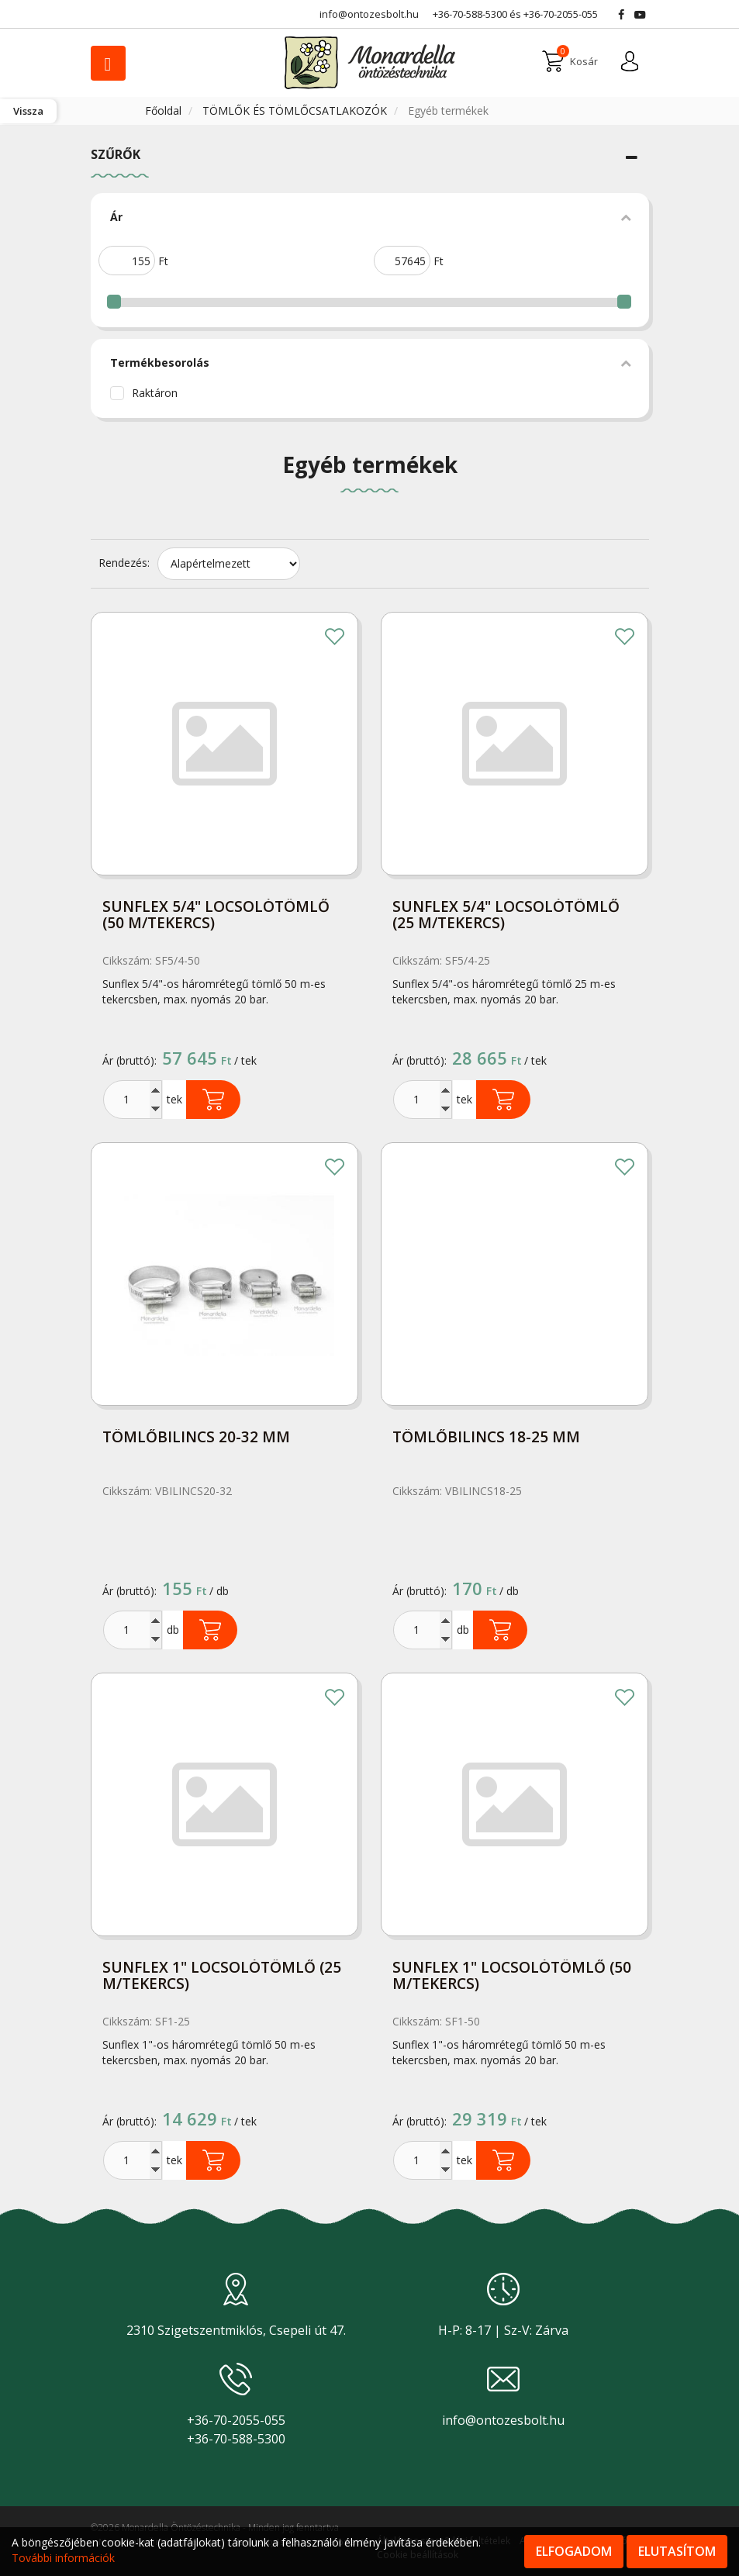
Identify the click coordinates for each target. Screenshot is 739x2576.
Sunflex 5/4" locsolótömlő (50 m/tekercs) (216, 916)
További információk (63, 2557)
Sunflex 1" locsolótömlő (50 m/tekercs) (511, 1977)
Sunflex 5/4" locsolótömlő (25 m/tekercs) (506, 916)
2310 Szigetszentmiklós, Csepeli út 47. (236, 2330)
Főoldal (165, 110)
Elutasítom (677, 2551)
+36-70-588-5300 (470, 14)
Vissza (28, 111)
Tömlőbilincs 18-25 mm (486, 1438)
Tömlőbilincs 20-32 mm (196, 1438)
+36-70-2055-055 (560, 14)
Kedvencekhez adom (335, 638)
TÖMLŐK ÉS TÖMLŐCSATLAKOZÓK (296, 110)
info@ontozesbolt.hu (503, 2420)
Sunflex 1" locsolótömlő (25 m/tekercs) (221, 1977)
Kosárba (213, 1099)
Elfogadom (574, 2551)
